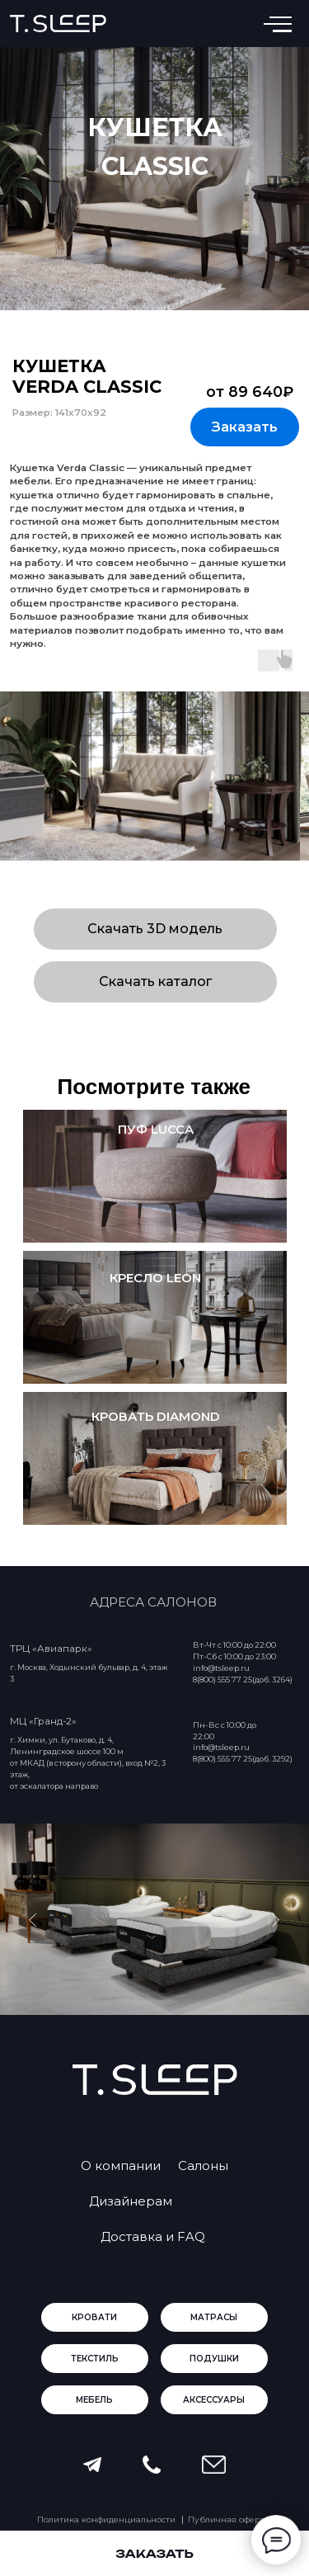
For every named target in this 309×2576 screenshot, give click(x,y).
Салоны (203, 2165)
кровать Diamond (155, 1416)
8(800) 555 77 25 (222, 1758)
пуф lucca (156, 1129)
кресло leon (155, 1278)
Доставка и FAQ (153, 2236)
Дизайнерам (130, 2201)
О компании (121, 2165)
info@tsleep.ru (221, 1747)
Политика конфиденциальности (106, 2519)
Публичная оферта (228, 2519)
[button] (244, 427)
